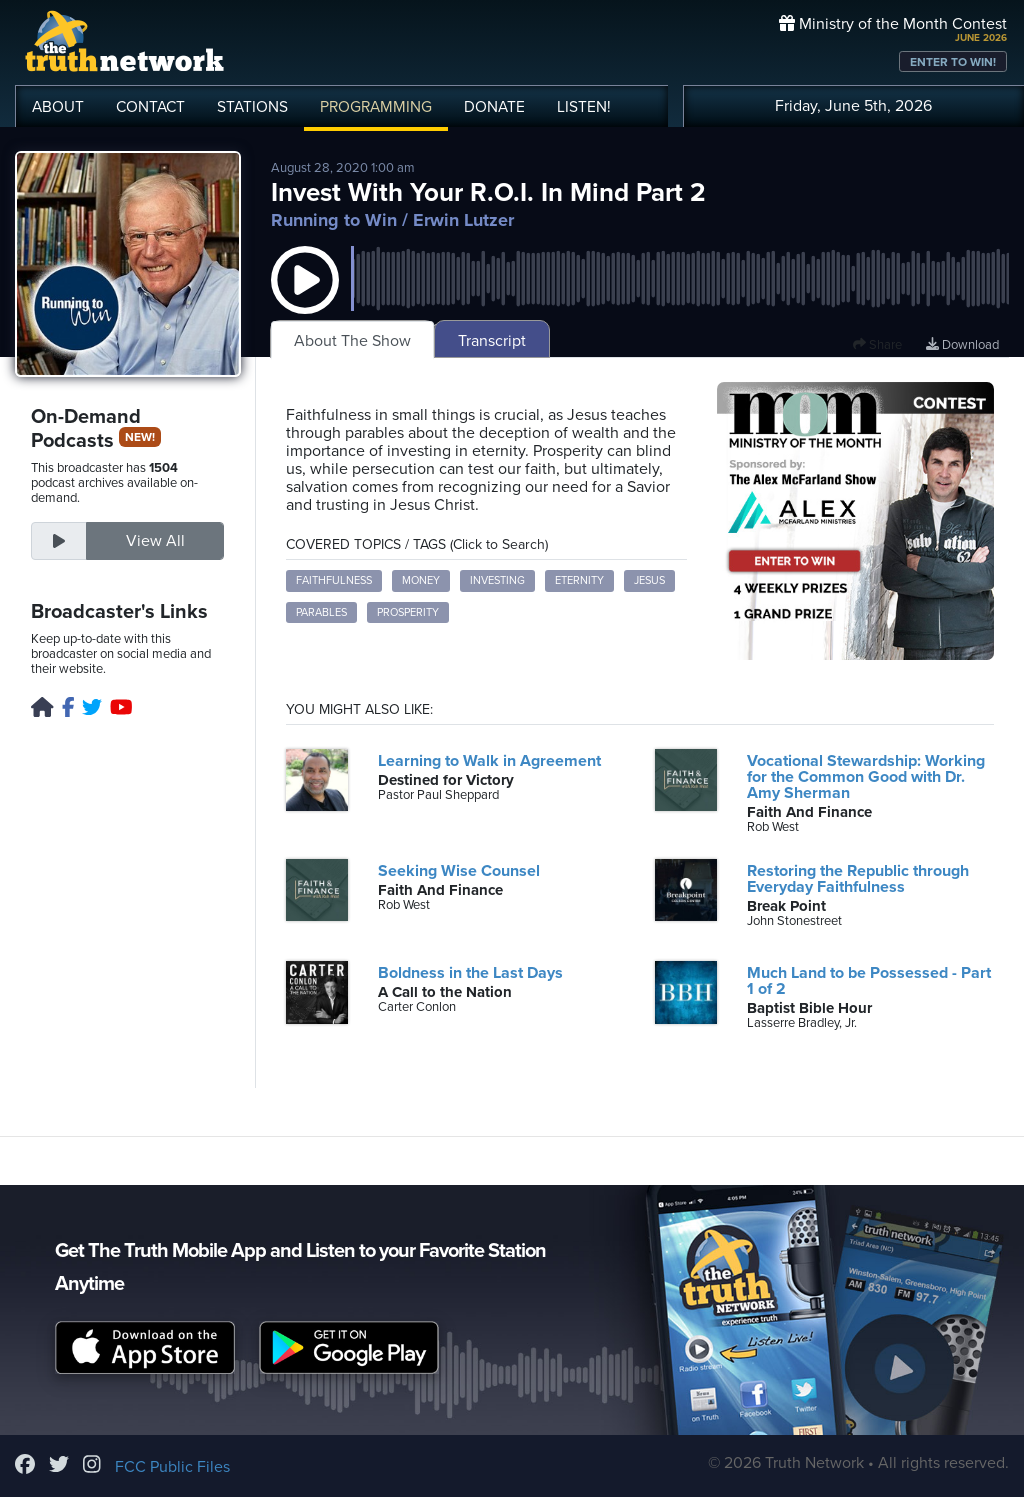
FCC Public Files (172, 1467)
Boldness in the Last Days (470, 973)
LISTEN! (584, 107)
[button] (305, 300)
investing (497, 580)
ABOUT (58, 107)
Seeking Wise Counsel (459, 871)
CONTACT (150, 107)
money (421, 580)
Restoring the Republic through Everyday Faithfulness (858, 879)
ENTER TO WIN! (953, 62)
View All (155, 541)
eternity (579, 580)
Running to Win (334, 220)
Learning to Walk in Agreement (489, 761)
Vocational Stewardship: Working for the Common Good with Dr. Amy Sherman (866, 777)
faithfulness (334, 580)
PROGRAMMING (376, 107)
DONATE (494, 107)
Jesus (649, 580)
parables (321, 612)
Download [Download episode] (962, 345)
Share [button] (877, 345)
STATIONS (252, 107)
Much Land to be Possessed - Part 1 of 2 (869, 981)
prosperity (408, 612)
